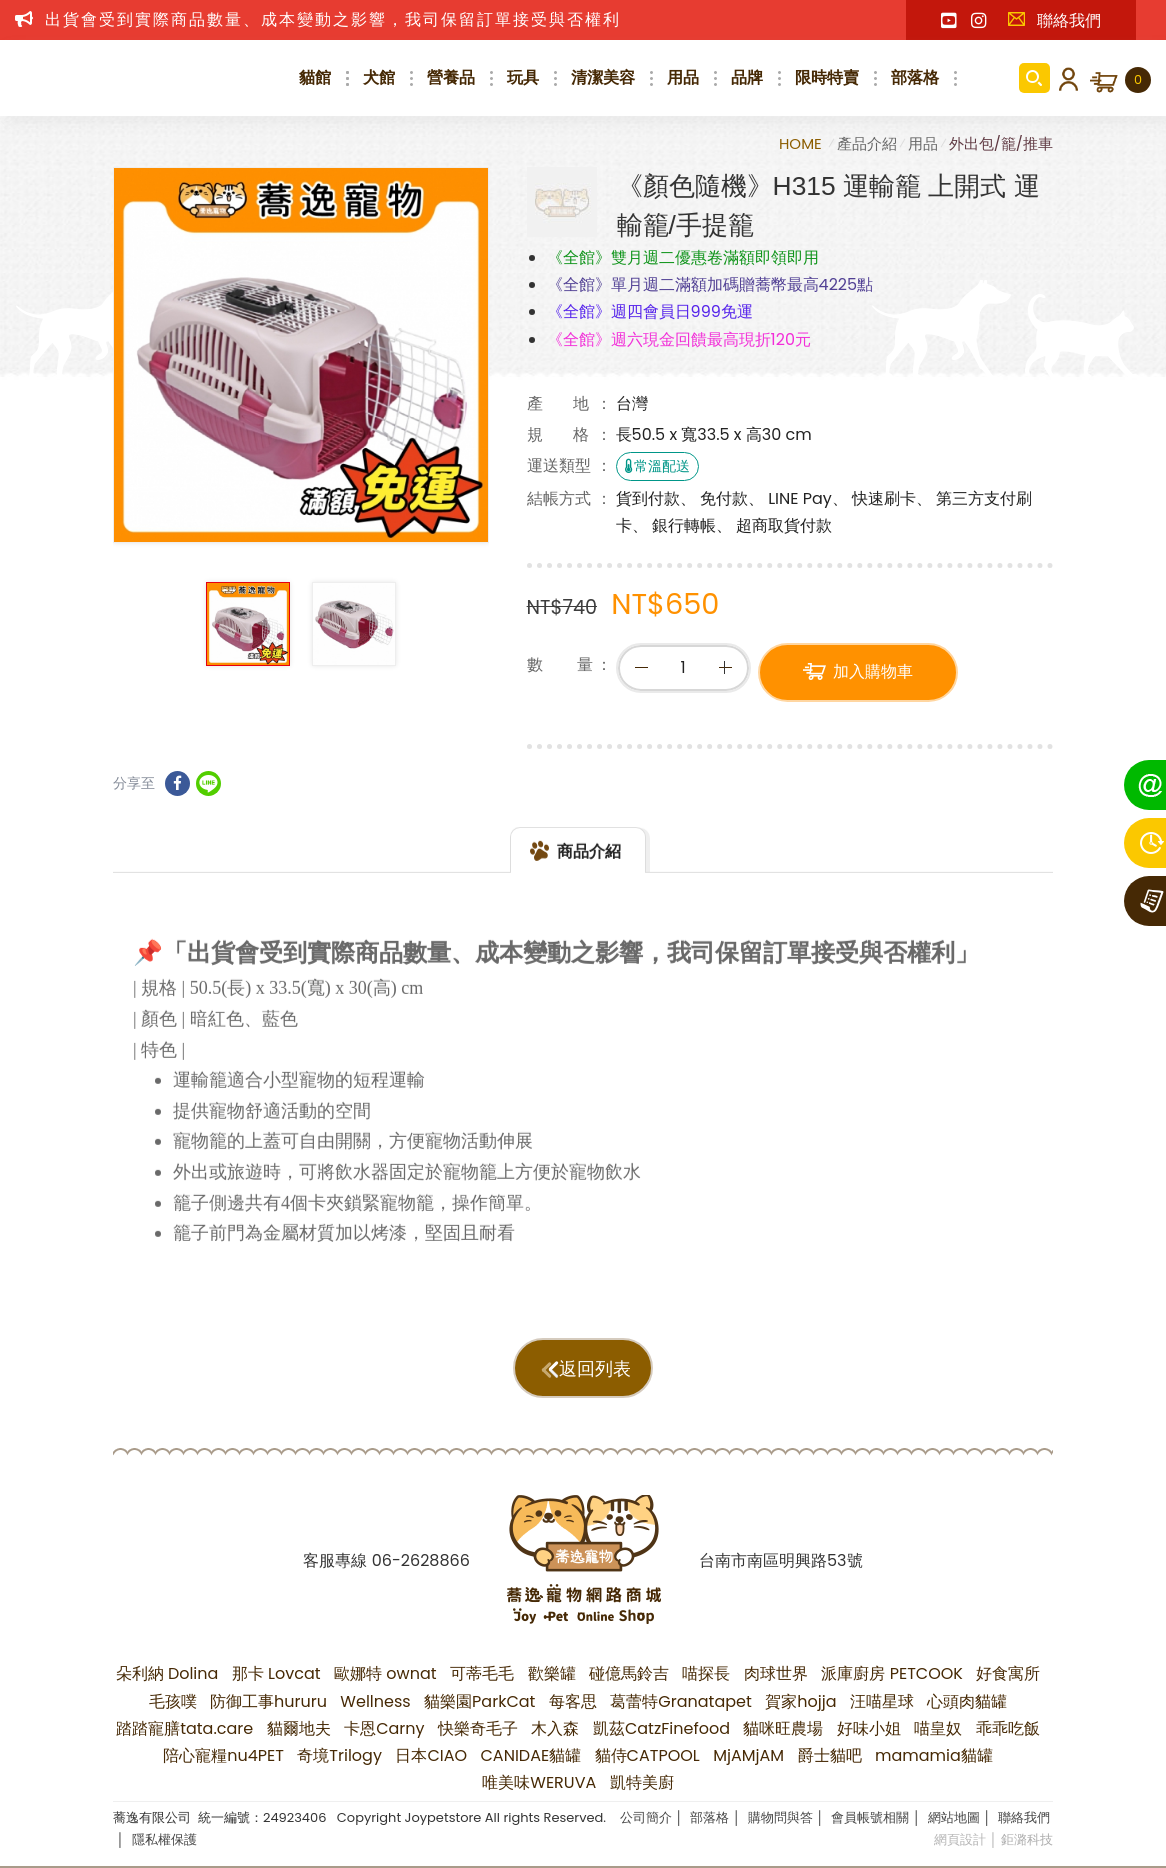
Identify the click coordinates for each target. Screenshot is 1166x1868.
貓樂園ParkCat (479, 1701)
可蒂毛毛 (482, 1673)
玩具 (523, 77)
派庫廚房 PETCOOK (892, 1673)
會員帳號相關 (870, 1817)
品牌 (747, 77)
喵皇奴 (938, 1728)
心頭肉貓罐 (967, 1701)
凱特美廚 (642, 1782)
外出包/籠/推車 (1001, 143)
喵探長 (706, 1673)
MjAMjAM (748, 1755)
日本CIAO (431, 1755)
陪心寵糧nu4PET (223, 1755)
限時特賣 (827, 77)
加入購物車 (873, 674)
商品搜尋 (1034, 78)
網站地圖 (954, 1817)
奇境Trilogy (339, 1755)
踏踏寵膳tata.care (184, 1728)
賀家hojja (800, 1701)
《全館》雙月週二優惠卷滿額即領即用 (683, 257)
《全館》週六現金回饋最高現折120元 (679, 339)
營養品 (451, 77)
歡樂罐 (552, 1673)
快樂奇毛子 (478, 1728)
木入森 (555, 1728)
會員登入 (1065, 78)
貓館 (315, 77)
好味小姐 (869, 1728)
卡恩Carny (384, 1728)
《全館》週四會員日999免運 (650, 311)
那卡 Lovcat (276, 1673)
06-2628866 (421, 1560)
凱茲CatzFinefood (661, 1728)
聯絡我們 (1054, 20)
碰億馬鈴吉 (629, 1673)
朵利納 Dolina (167, 1673)
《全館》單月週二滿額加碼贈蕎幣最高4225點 (710, 284)
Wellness (375, 1701)
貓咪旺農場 (783, 1728)
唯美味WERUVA (539, 1782)
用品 (683, 77)
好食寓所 (1008, 1673)
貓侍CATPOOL (647, 1755)
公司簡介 (646, 1817)
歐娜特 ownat (385, 1673)
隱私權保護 (164, 1839)
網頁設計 (960, 1839)
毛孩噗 (173, 1701)
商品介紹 (589, 868)
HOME (802, 143)
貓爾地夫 (299, 1728)
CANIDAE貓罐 (531, 1755)
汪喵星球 (882, 1701)
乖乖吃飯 (1008, 1728)
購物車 (1138, 80)
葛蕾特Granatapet (681, 1701)
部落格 (915, 77)
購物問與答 (780, 1817)
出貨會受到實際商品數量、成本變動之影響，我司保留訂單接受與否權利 (333, 19)
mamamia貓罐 (934, 1755)
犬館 (379, 77)
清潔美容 (603, 77)
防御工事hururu (268, 1701)
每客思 (573, 1701)
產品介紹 (867, 143)
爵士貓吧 (830, 1755)
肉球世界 (776, 1673)
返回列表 (595, 1369)
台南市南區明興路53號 (780, 1560)
